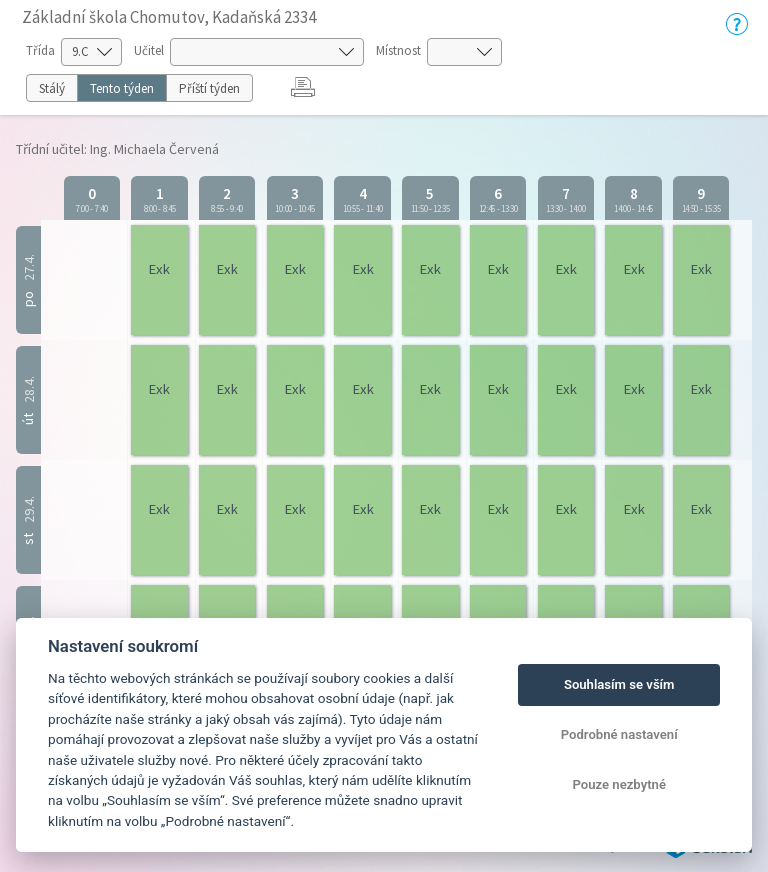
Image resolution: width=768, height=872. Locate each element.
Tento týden (122, 88)
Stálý (52, 88)
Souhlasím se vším (619, 684)
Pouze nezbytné (619, 784)
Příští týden (209, 88)
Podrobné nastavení (619, 734)
